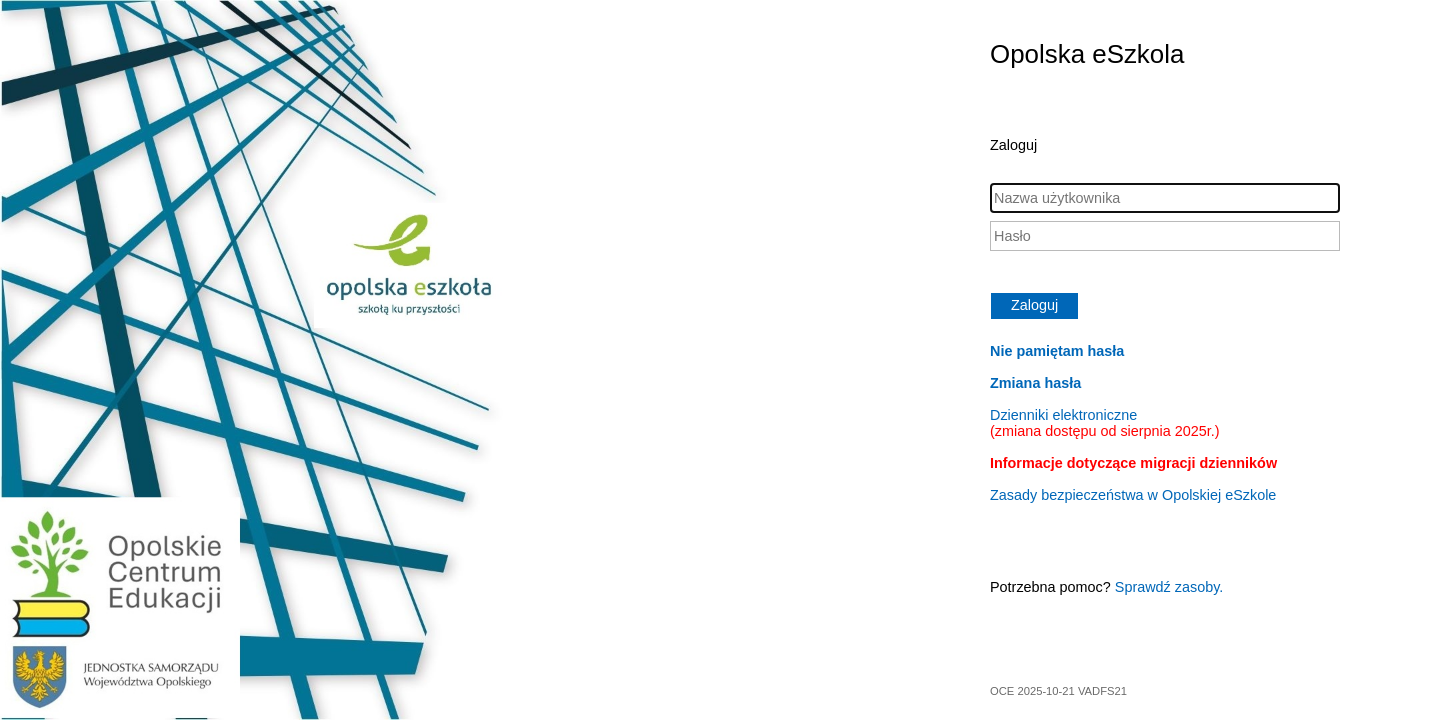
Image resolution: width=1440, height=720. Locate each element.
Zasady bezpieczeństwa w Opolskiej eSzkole (1133, 495)
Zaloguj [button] (1034, 305)
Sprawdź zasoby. (1169, 587)
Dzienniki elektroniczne (1105, 423)
